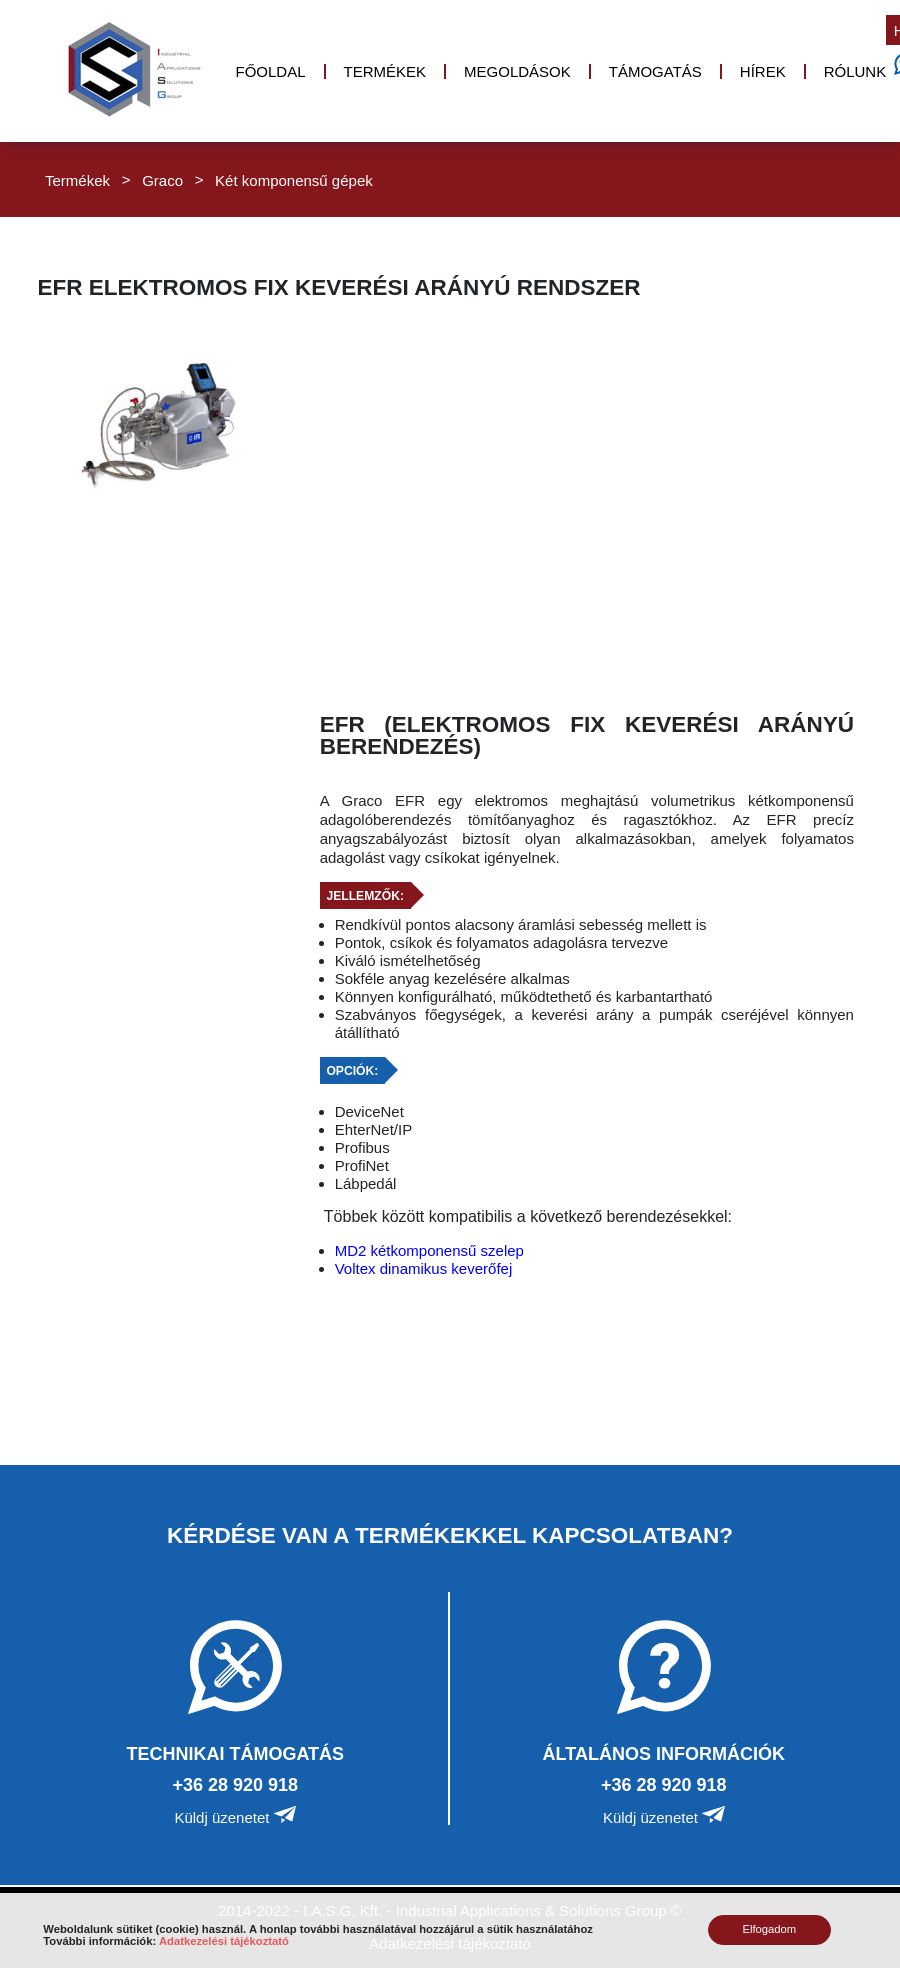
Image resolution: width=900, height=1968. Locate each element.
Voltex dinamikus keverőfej (424, 1268)
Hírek (763, 71)
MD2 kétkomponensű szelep (429, 1250)
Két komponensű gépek (294, 179)
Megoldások (517, 71)
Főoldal (271, 71)
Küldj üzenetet (235, 1817)
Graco (162, 179)
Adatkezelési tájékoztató (224, 1941)
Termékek (385, 71)
